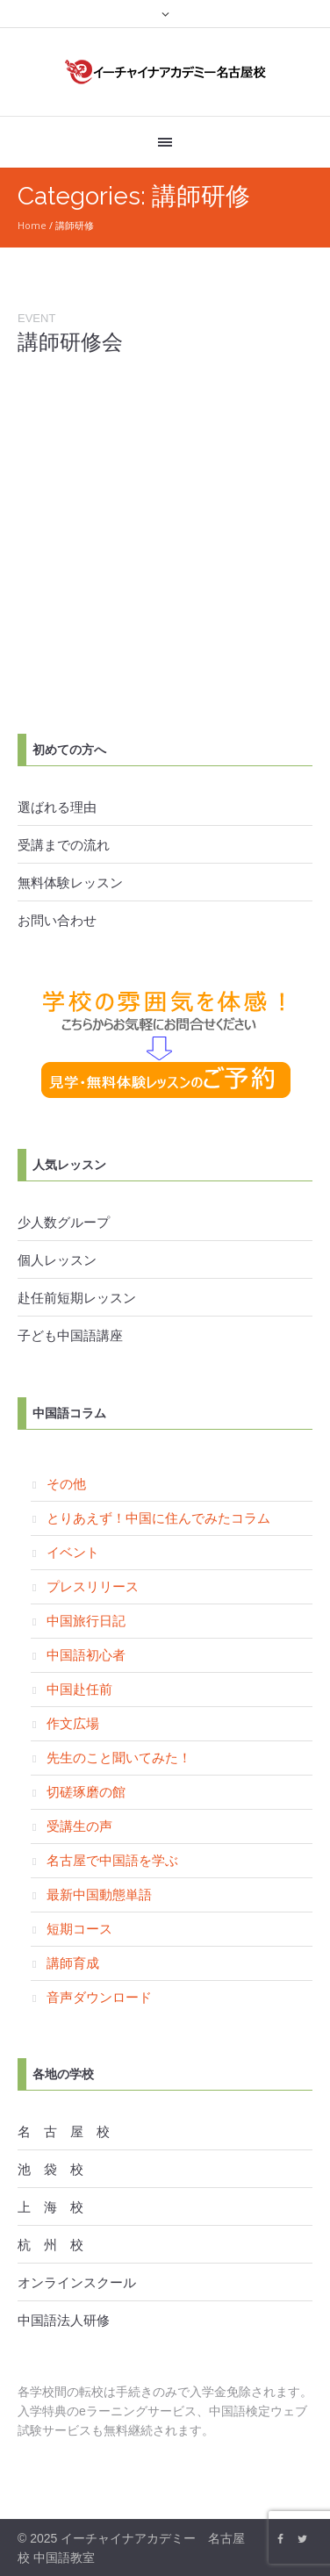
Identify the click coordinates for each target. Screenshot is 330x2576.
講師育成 (73, 1962)
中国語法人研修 (64, 2319)
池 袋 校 (50, 2169)
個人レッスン (57, 1259)
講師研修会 (70, 342)
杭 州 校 (50, 2244)
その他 (66, 1483)
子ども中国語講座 (70, 1335)
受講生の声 (79, 1825)
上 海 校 (50, 2206)
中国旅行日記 (86, 1620)
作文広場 (73, 1723)
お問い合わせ (57, 920)
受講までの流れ (64, 844)
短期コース (79, 1928)
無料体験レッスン (70, 882)
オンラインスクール (77, 2282)
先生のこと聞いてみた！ (119, 1757)
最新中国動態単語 (99, 1894)
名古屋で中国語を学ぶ (112, 1860)
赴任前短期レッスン (77, 1297)
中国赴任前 (79, 1688)
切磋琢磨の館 (86, 1791)
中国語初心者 (86, 1654)
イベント (73, 1552)
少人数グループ (64, 1222)
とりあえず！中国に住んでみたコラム (158, 1517)
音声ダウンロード (99, 1997)
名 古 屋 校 (64, 2131)
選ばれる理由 (57, 806)
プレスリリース (93, 1586)
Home (32, 225)
